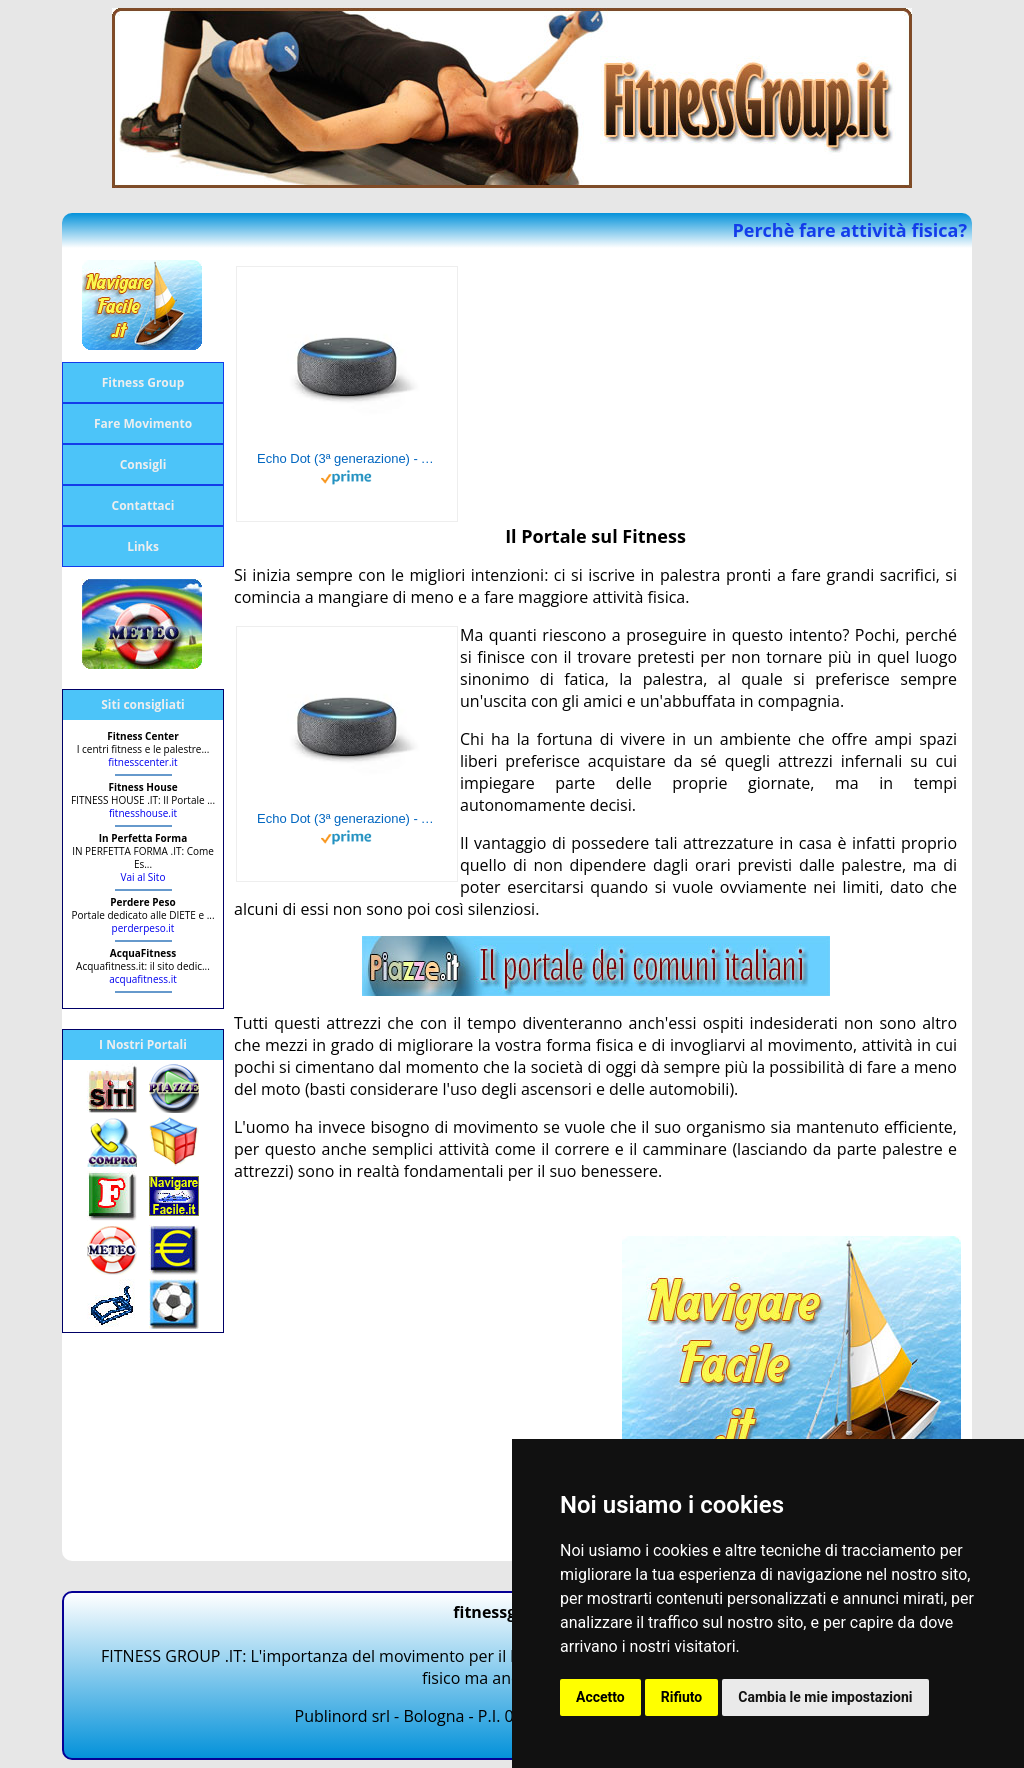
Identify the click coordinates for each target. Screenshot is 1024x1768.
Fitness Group (143, 382)
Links (143, 546)
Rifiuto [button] (682, 1697)
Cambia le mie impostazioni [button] (825, 1697)
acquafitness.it (143, 979)
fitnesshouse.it (143, 813)
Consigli (143, 464)
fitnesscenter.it (142, 762)
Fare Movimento (143, 423)
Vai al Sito (143, 877)
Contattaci (143, 505)
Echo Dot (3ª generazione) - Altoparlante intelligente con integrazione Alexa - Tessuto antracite (347, 458)
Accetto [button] (600, 1697)
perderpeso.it (143, 928)
